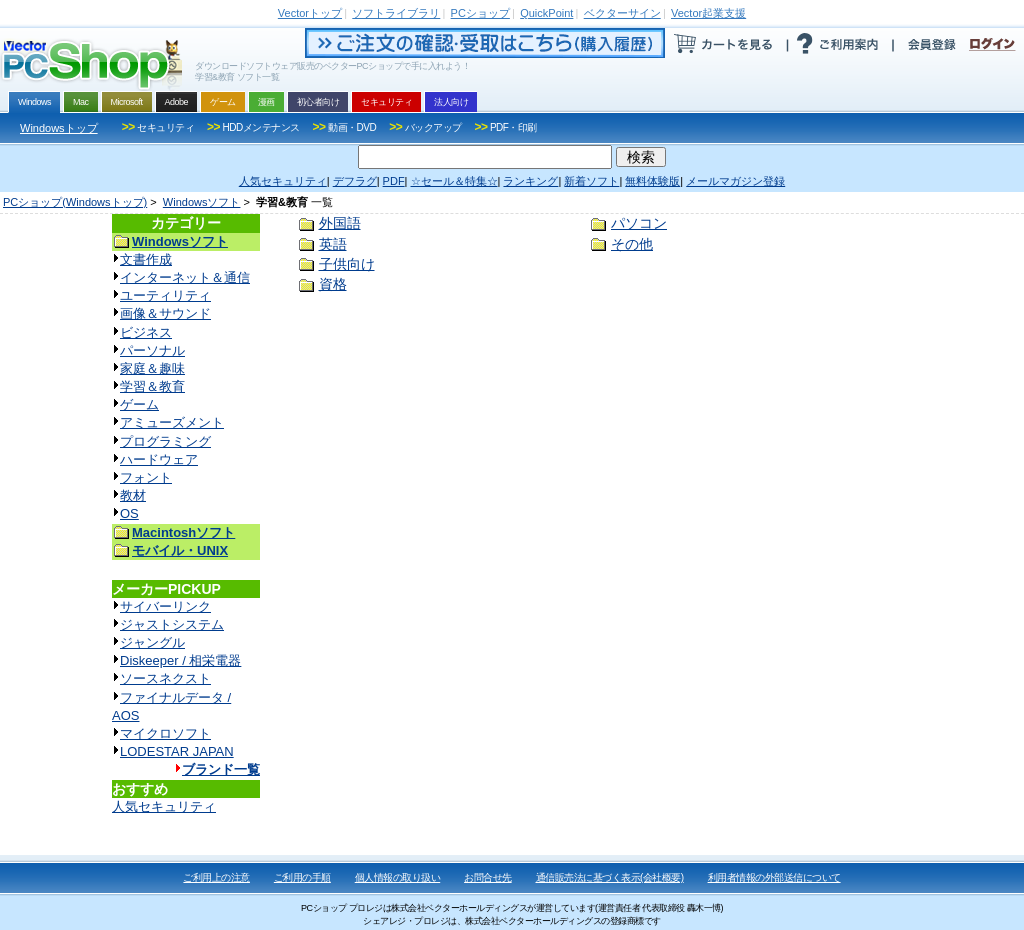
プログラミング (165, 441)
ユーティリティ (165, 295)
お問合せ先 (488, 877)
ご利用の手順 (302, 877)
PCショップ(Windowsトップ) (75, 202)
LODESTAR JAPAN (177, 751)
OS (129, 513)
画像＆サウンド (165, 313)
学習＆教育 (152, 386)
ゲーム (139, 404)
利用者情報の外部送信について (774, 877)
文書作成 (146, 259)
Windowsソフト (202, 202)
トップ (310, 13)
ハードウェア (159, 459)
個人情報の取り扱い (398, 877)
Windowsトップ (59, 128)
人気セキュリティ (164, 806)
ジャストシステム (172, 624)
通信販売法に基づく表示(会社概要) (610, 877)
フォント (146, 477)
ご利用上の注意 (216, 877)
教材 (133, 495)
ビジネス (146, 332)
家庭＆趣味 (152, 368)
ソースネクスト (165, 678)
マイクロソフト (165, 733)
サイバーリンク (165, 606)
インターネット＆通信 (185, 277)
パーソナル (152, 350)
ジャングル (152, 642)
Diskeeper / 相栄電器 (180, 660)
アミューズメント (172, 422)
